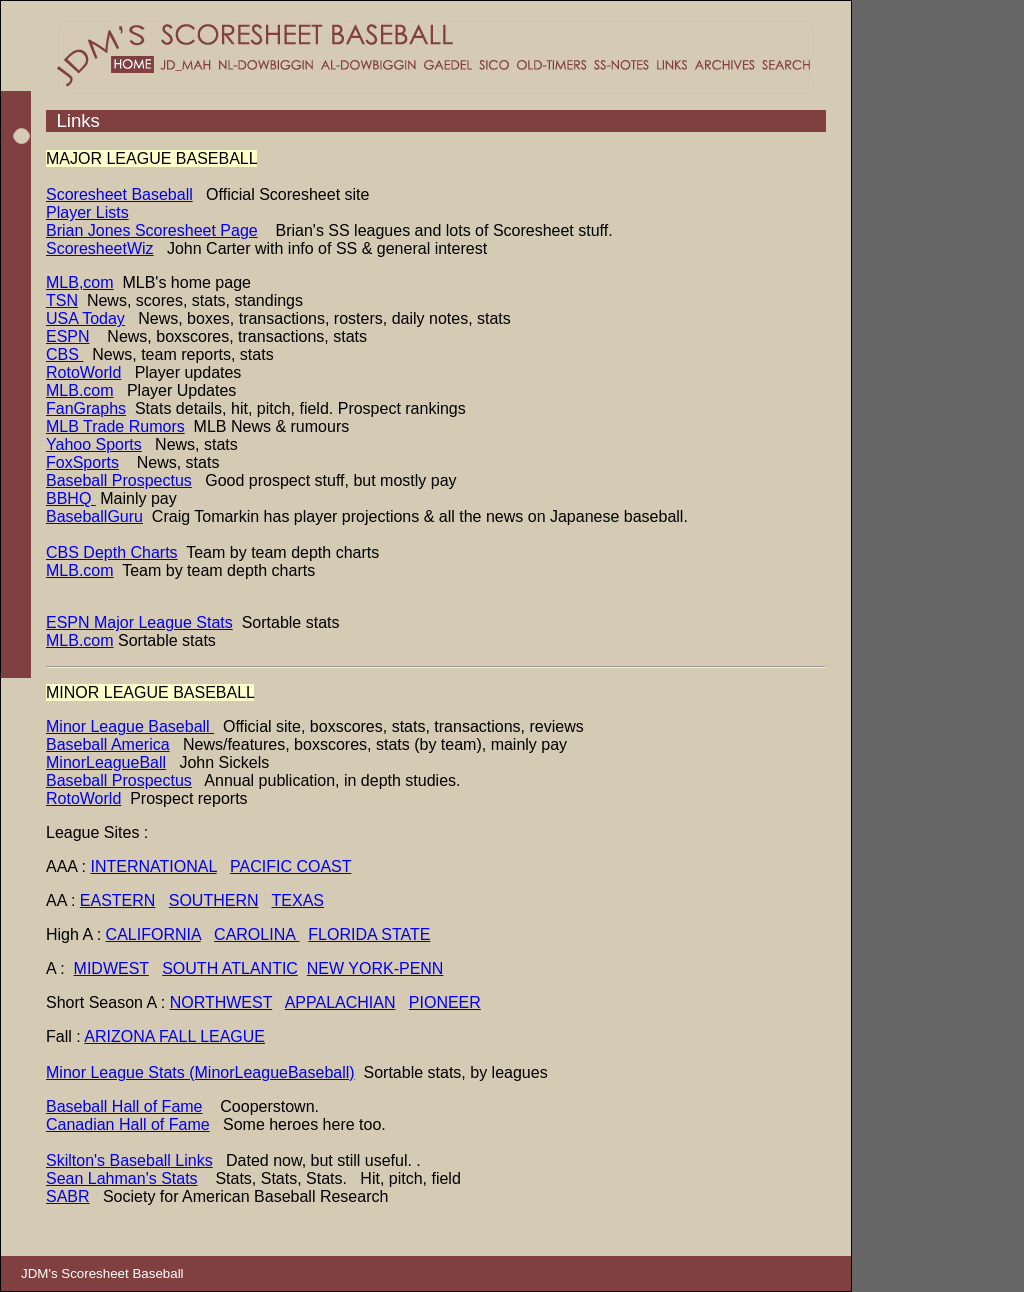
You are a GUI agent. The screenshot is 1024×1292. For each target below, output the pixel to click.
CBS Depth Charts (112, 552)
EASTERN (118, 900)
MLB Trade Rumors (115, 426)
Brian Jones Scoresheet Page (152, 230)
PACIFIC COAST (290, 866)
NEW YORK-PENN (375, 968)
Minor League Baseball (130, 726)
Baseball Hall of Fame (124, 1106)
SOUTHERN (214, 900)
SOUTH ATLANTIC (230, 968)
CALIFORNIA (153, 934)
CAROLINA (256, 934)
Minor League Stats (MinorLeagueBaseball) (200, 1072)
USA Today (85, 318)
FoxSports (82, 462)
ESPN (68, 336)
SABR (68, 1196)
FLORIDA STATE (369, 934)
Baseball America (108, 744)
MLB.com (80, 390)
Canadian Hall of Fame (128, 1124)
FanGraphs (86, 408)
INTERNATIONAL (153, 866)
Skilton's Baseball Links (129, 1160)
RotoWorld (83, 372)
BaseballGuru (94, 516)
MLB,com (80, 282)
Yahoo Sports (94, 444)
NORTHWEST (221, 1002)
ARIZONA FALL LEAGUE (174, 1036)
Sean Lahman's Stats (122, 1178)
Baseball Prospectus (119, 480)
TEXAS (298, 900)
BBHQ (71, 498)
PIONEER (445, 1002)
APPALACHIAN (340, 1002)
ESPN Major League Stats (139, 622)
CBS (64, 354)
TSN (62, 300)
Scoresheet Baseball (119, 194)
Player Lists (87, 212)
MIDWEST (111, 968)
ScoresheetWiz (100, 248)
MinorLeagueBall (106, 762)
